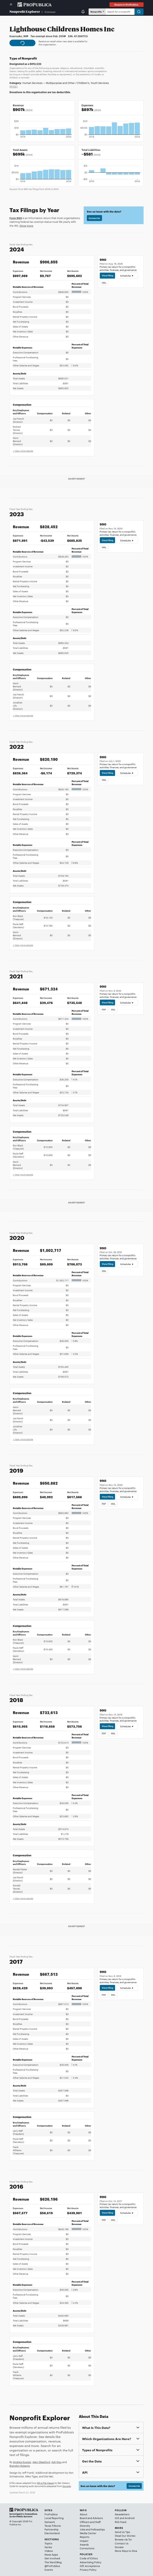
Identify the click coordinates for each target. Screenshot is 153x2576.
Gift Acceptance (90, 2566)
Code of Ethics (89, 2558)
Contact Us (94, 218)
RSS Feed (120, 2522)
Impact (84, 2540)
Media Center (88, 2533)
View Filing (107, 275)
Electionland (52, 2533)
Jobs (82, 2529)
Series (48, 2547)
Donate (119, 2547)
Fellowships (98, 2529)
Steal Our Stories (125, 2535)
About (83, 2514)
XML (104, 282)
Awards (84, 2544)
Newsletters (122, 2514)
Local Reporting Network (54, 2519)
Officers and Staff (90, 2522)
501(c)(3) (35, 63)
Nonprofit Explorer (24, 11)
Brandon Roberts (19, 2465)
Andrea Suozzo (22, 2462)
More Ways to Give (126, 2550)
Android (129, 2518)
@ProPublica (52, 2566)
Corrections (87, 2548)
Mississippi (50, 11)
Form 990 (15, 218)
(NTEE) (13, 86)
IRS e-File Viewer (45, 2482)
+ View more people (23, 450)
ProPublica (51, 2514)
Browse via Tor (123, 2539)
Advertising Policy (90, 2562)
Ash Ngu (56, 2462)
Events (49, 2569)
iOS (117, 2518)
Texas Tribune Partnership (53, 2527)
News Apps (51, 2554)
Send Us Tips (122, 2532)
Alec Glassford (41, 2462)
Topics (48, 2543)
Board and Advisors (91, 2518)
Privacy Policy (88, 2569)
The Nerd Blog (53, 2562)
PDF (104, 1009)
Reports (84, 2536)
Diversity (85, 2525)
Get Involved (52, 2558)
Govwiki (66, 2486)
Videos (49, 2550)
